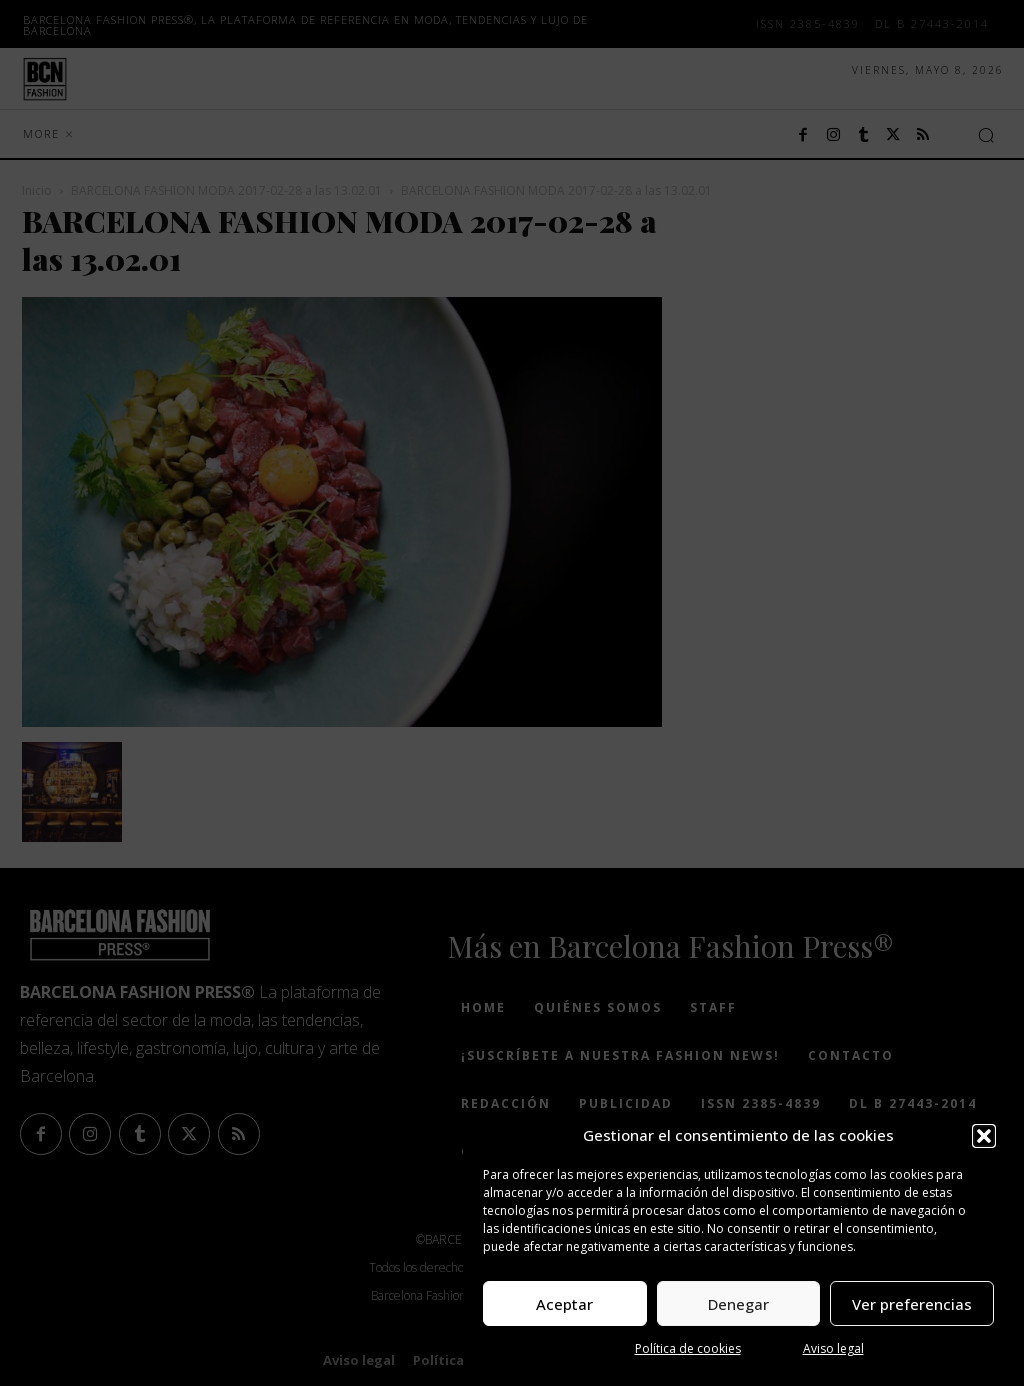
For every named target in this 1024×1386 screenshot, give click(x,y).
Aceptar (564, 1304)
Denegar (738, 1304)
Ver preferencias (912, 1304)
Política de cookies (688, 1348)
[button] (984, 1136)
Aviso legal (833, 1348)
